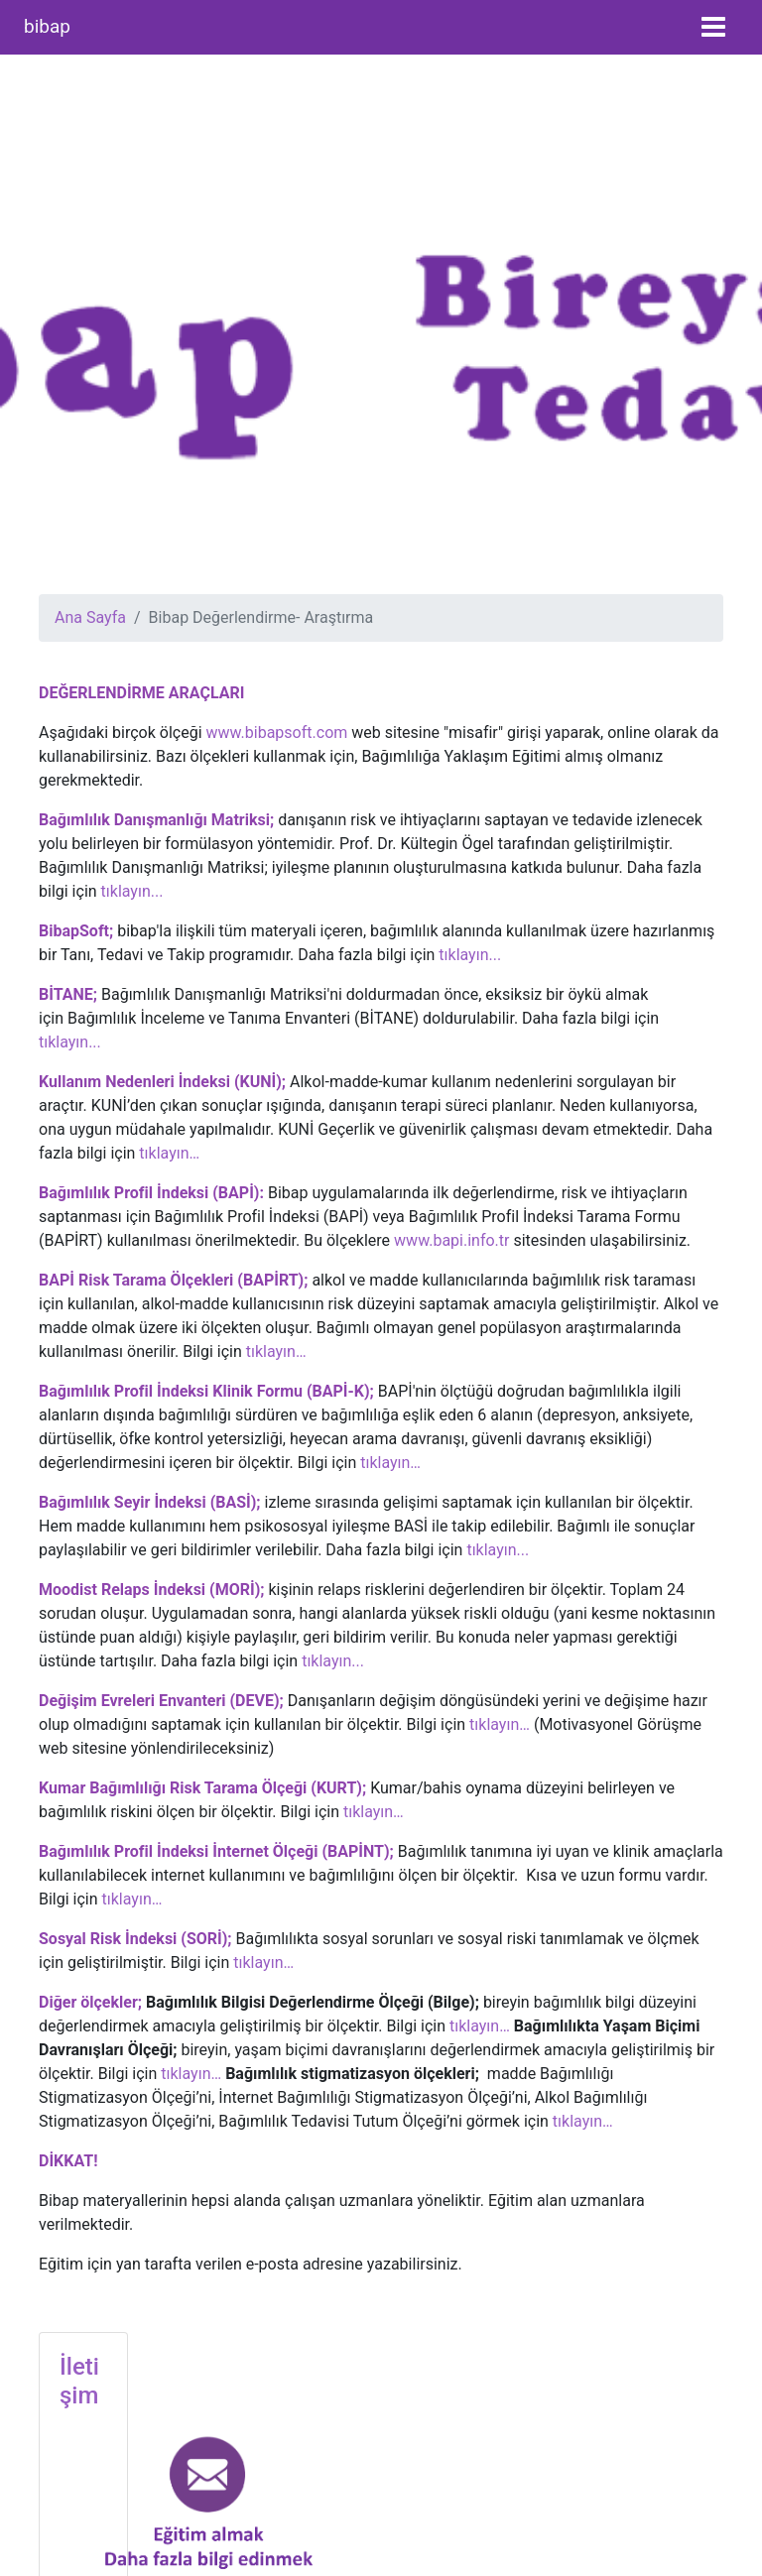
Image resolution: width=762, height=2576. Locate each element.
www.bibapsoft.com (276, 732)
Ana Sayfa (90, 617)
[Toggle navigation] (713, 27)
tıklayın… (169, 1153)
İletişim (79, 2381)
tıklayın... (132, 891)
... (357, 1661)
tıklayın (326, 1661)
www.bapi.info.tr (451, 1240)
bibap (47, 26)
